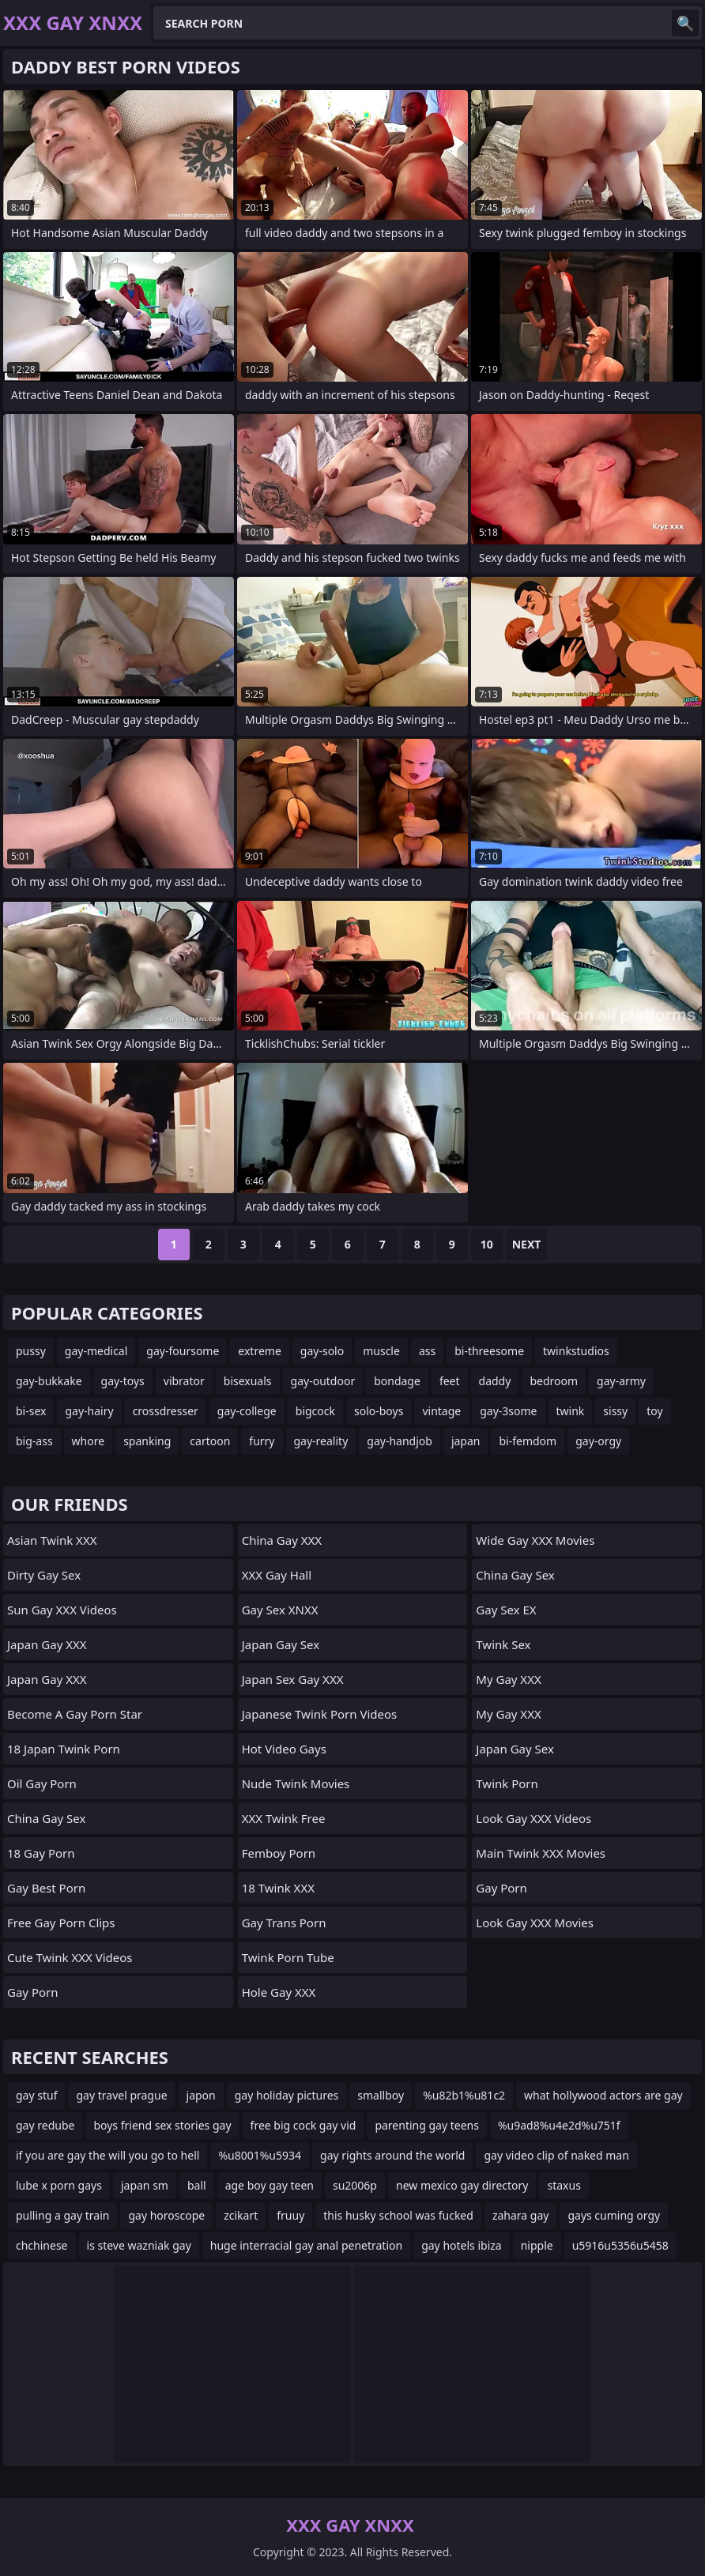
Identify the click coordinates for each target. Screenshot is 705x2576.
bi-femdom (527, 1440)
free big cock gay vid (303, 2125)
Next (526, 1244)
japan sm (144, 2185)
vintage (441, 1410)
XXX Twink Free (284, 1818)
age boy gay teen (269, 2185)
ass (427, 1350)
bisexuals (248, 1380)
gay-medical (96, 1350)
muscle (381, 1350)
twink (570, 1410)
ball (196, 2185)
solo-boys (378, 1410)
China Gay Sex (46, 1818)
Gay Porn (32, 1992)
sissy (615, 1410)
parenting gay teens (427, 2125)
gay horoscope (166, 2215)
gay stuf (36, 2095)
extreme (259, 1350)
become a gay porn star (74, 1714)
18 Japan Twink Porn (63, 1749)
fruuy (290, 2215)
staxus (563, 2185)
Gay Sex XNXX (280, 1610)
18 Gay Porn (41, 1853)
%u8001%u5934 (259, 2155)
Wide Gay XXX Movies (535, 1540)
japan (466, 1440)
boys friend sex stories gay (162, 2125)
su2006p (355, 2185)
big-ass (34, 1440)
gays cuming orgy (613, 2215)
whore (88, 1440)
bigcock (315, 1410)
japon (201, 2095)
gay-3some (508, 1410)
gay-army (621, 1380)
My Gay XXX (508, 1679)
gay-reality (321, 1440)
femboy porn (278, 1853)
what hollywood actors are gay (603, 2095)
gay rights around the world (392, 2155)
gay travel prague (121, 2095)
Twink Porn (507, 1783)
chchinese (42, 2245)
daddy (495, 1380)
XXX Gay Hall (276, 1575)
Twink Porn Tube (288, 1957)
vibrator (184, 1380)
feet (449, 1380)
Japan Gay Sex (281, 1644)
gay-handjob (399, 1440)
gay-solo (322, 1350)
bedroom (554, 1380)
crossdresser (165, 1410)
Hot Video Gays (284, 1749)
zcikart (241, 2215)
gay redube (45, 2125)
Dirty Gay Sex (44, 1575)
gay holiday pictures (287, 2095)
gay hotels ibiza (461, 2245)
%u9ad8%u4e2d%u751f (559, 2125)
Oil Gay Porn (42, 1783)
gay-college (247, 1410)
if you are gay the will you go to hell (107, 2155)
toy (654, 1410)
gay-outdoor (323, 1380)
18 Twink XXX (278, 1888)
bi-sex (31, 1410)
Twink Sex (503, 1644)
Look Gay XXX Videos (533, 1818)
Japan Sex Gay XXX (293, 1679)
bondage (397, 1380)
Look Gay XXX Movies (535, 1922)
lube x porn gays (59, 2185)
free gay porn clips (61, 1922)
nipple (537, 2245)
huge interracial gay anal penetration (306, 2245)
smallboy (380, 2095)
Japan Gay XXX (47, 1644)
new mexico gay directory (462, 2185)
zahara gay (520, 2215)
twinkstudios (576, 1350)
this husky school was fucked (398, 2215)
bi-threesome (489, 1350)
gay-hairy (89, 1410)
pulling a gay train (62, 2215)
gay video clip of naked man (556, 2155)
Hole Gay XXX (279, 1992)
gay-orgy (598, 1440)
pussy (31, 1350)
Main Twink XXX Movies (540, 1853)
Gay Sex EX (506, 1610)
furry (261, 1440)
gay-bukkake (49, 1380)
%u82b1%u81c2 (464, 2095)
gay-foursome (182, 1350)
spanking (147, 1440)
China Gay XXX (282, 1540)
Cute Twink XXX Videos (70, 1957)
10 (487, 1244)
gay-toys (123, 1380)
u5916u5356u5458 (620, 2245)
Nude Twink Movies (296, 1783)
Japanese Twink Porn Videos (320, 1714)
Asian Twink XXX (51, 1540)
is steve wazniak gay (139, 2245)
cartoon (210, 1440)
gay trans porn (284, 1922)
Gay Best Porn (46, 1888)
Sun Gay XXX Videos (62, 1610)
